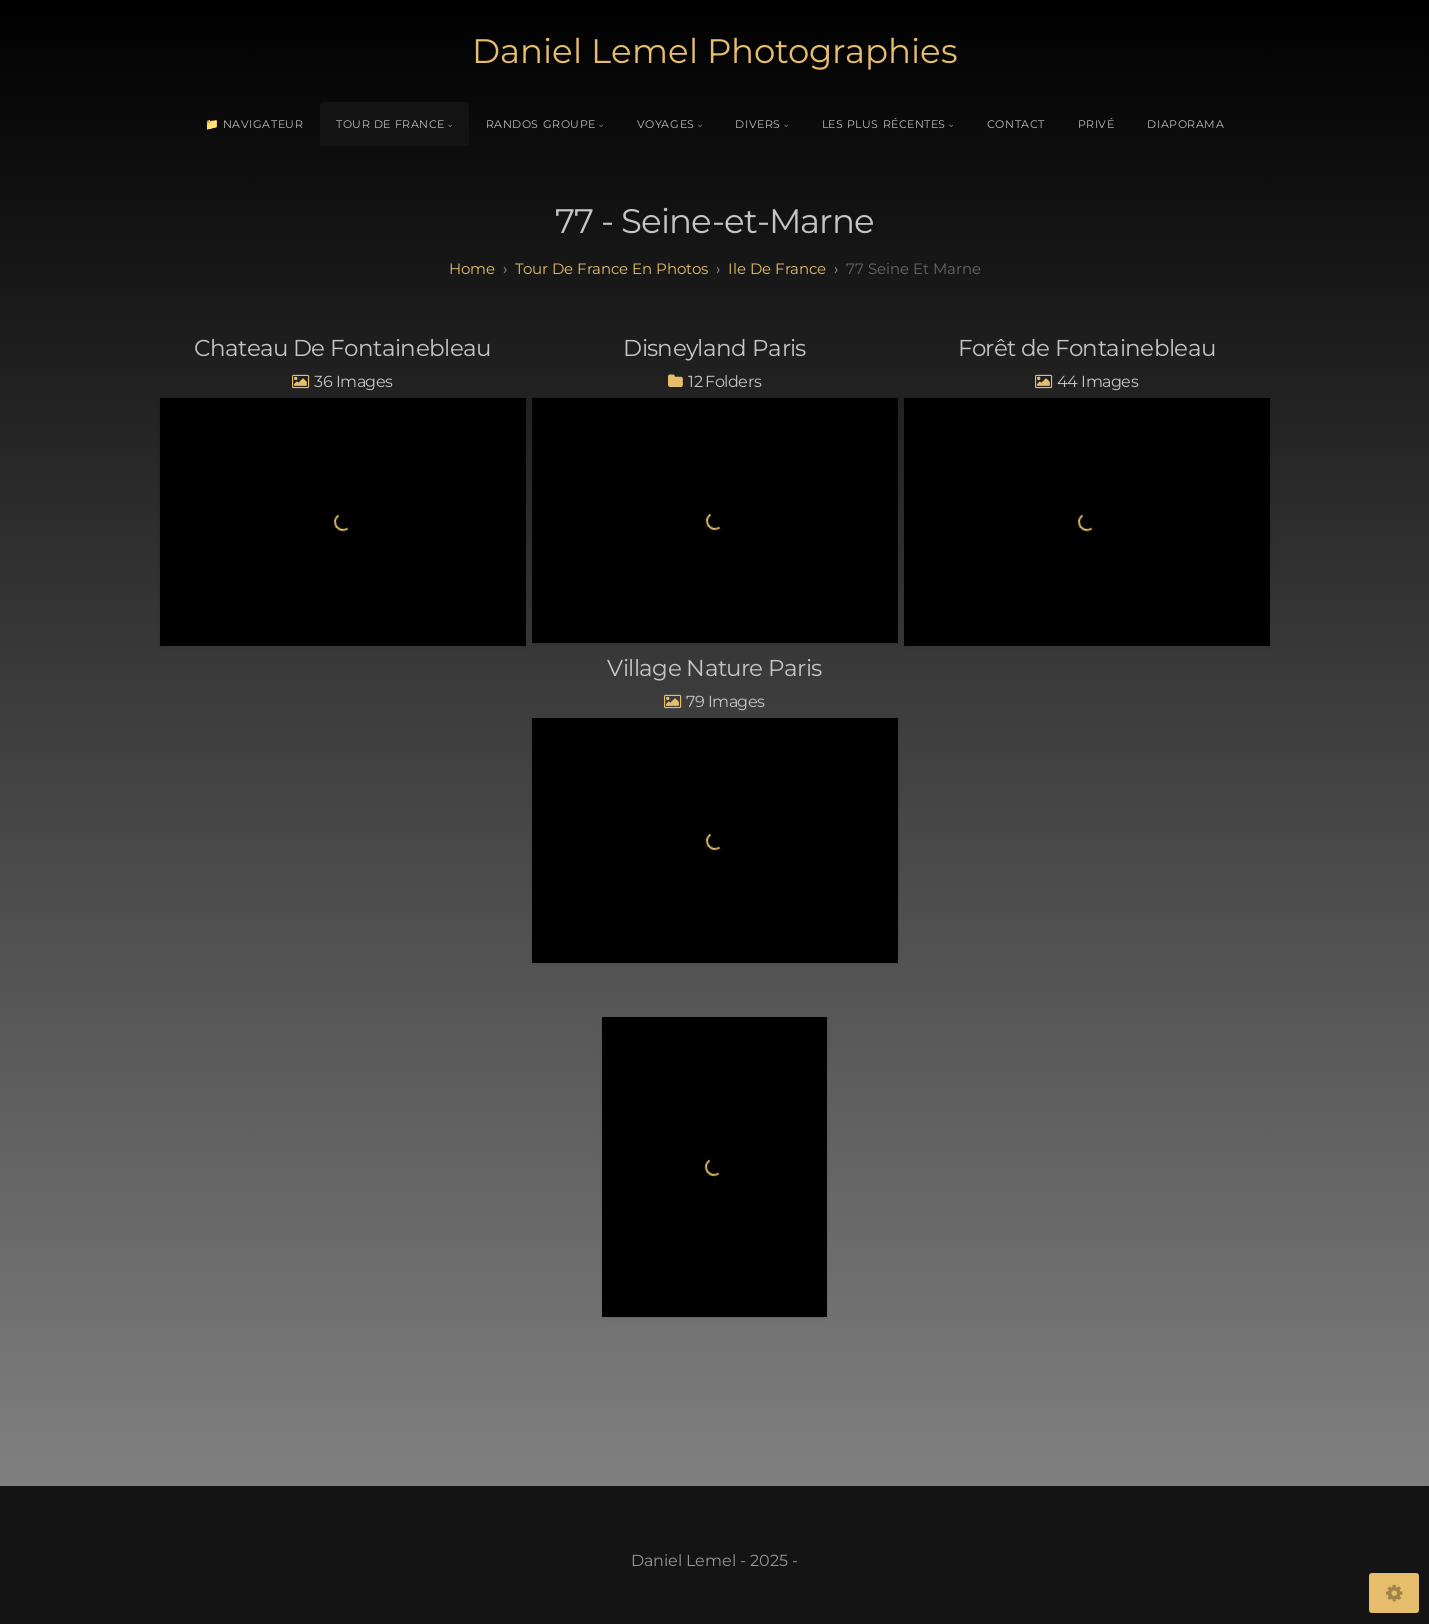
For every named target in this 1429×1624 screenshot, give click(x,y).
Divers (757, 124)
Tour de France (390, 124)
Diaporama (1185, 124)
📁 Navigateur (254, 124)
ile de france (777, 268)
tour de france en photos (611, 268)
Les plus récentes (884, 124)
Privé (1096, 124)
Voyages (666, 124)
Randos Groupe (541, 124)
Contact (1016, 124)
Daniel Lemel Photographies (715, 51)
